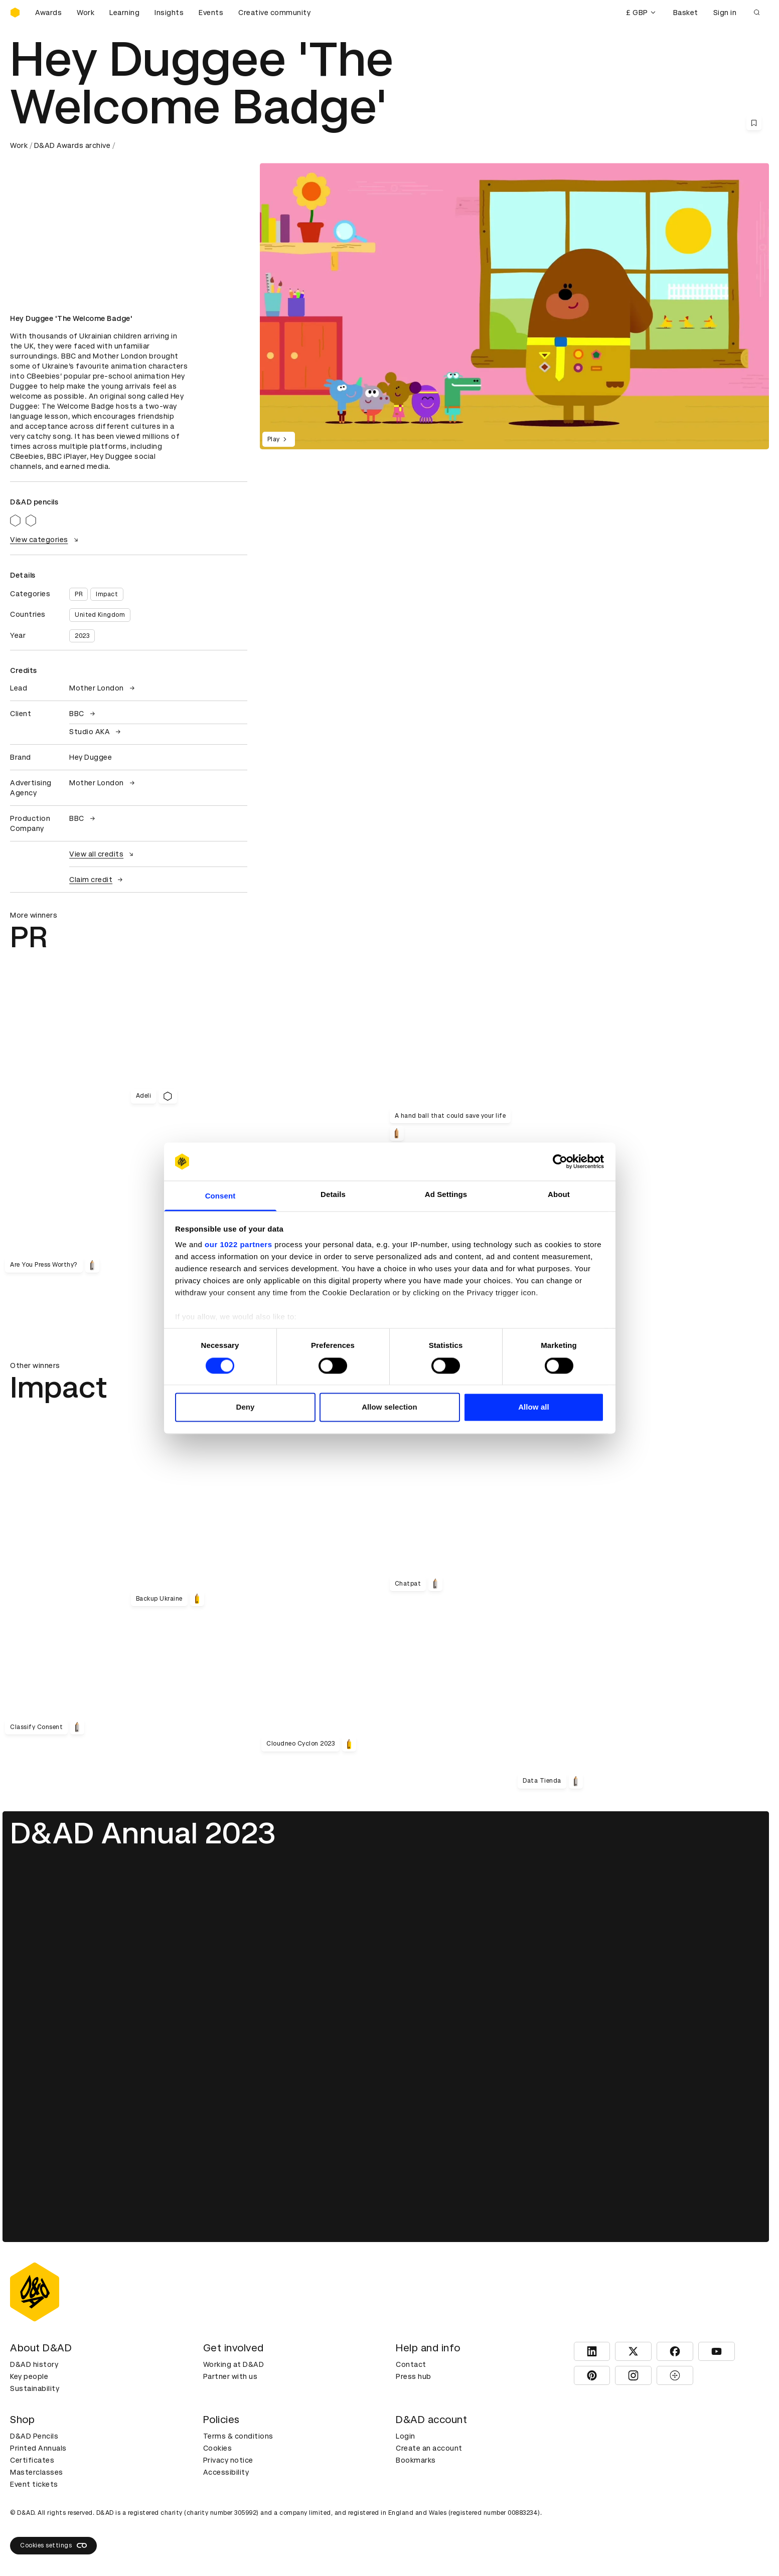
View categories (45, 540)
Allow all (533, 1407)
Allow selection (389, 1407)
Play (278, 439)
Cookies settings (53, 2545)
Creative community (274, 13)
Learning (124, 13)
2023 (82, 635)
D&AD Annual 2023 (143, 1833)
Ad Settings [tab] (446, 1194)
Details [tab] (333, 1194)
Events (211, 13)
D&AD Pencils (34, 2436)
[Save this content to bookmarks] (753, 122)
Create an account (429, 2448)
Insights (169, 13)
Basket (685, 13)
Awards (48, 13)
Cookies (217, 2448)
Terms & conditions (238, 2436)
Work (85, 13)
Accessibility (226, 2472)
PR (78, 594)
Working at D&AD (233, 2364)
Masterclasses (36, 2472)
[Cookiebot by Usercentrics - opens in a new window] (560, 1161)
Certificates (32, 2460)
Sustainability (34, 2388)
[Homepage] (15, 13)
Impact (107, 594)
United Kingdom (100, 614)
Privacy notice (228, 2460)
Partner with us (230, 2376)
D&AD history (34, 2364)
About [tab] (559, 1194)
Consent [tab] (220, 1196)
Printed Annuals (38, 2448)
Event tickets (34, 2484)
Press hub (413, 2376)
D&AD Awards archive (72, 145)
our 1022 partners (238, 1245)
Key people (29, 2376)
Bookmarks (416, 2460)
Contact (411, 2364)
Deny (245, 1407)
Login (405, 2436)
